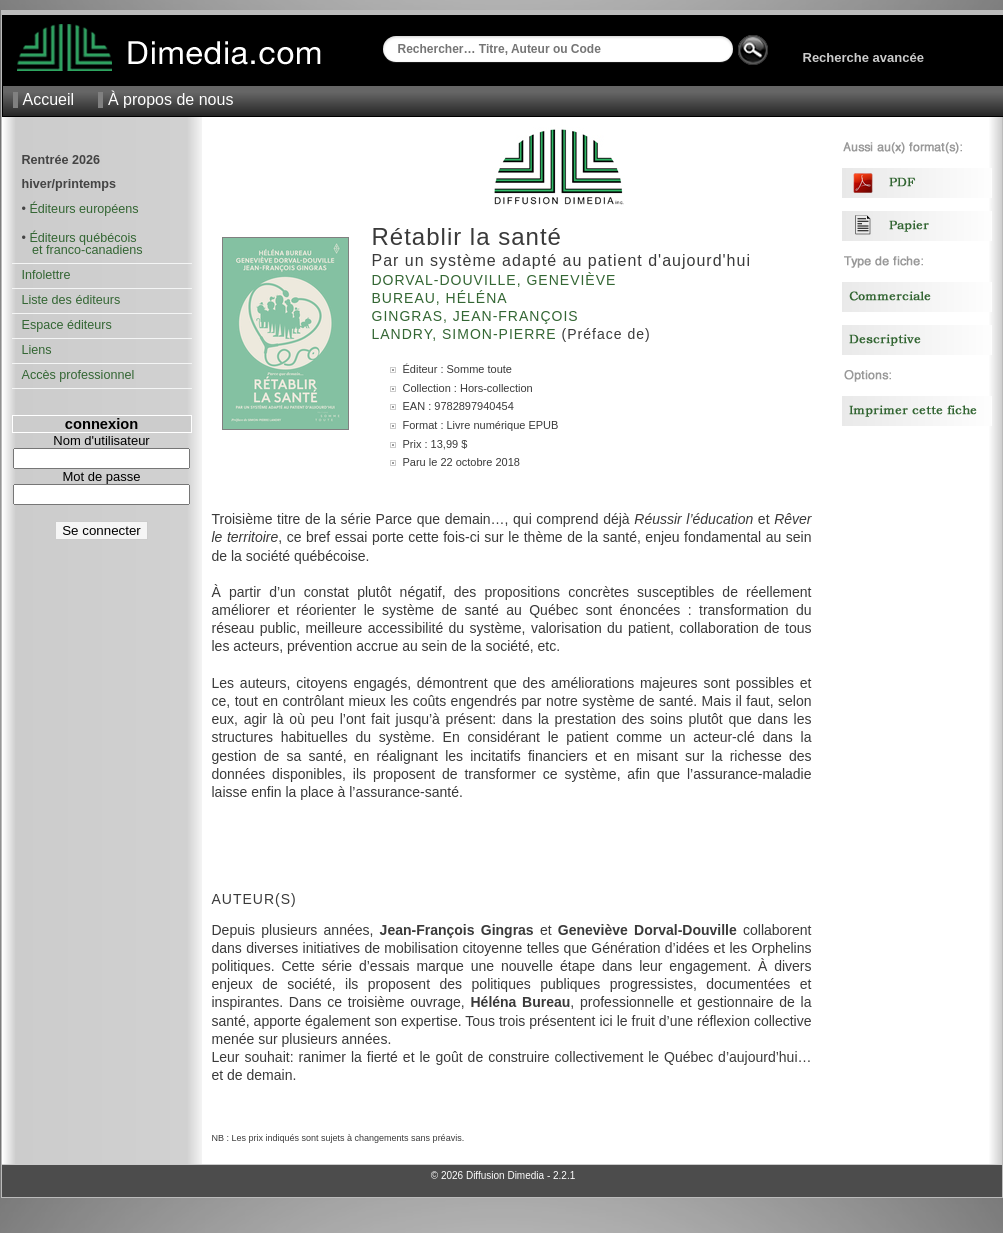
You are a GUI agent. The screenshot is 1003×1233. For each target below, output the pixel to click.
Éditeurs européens (83, 209)
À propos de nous (170, 99)
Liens (37, 350)
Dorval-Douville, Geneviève (497, 280)
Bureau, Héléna (442, 298)
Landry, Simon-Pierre (467, 334)
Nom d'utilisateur (101, 440)
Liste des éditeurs (71, 300)
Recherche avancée (863, 57)
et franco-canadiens (82, 250)
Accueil (49, 99)
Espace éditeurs (67, 325)
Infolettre (46, 275)
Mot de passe (101, 476)
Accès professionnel (78, 375)
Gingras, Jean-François (478, 316)
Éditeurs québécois (82, 238)
